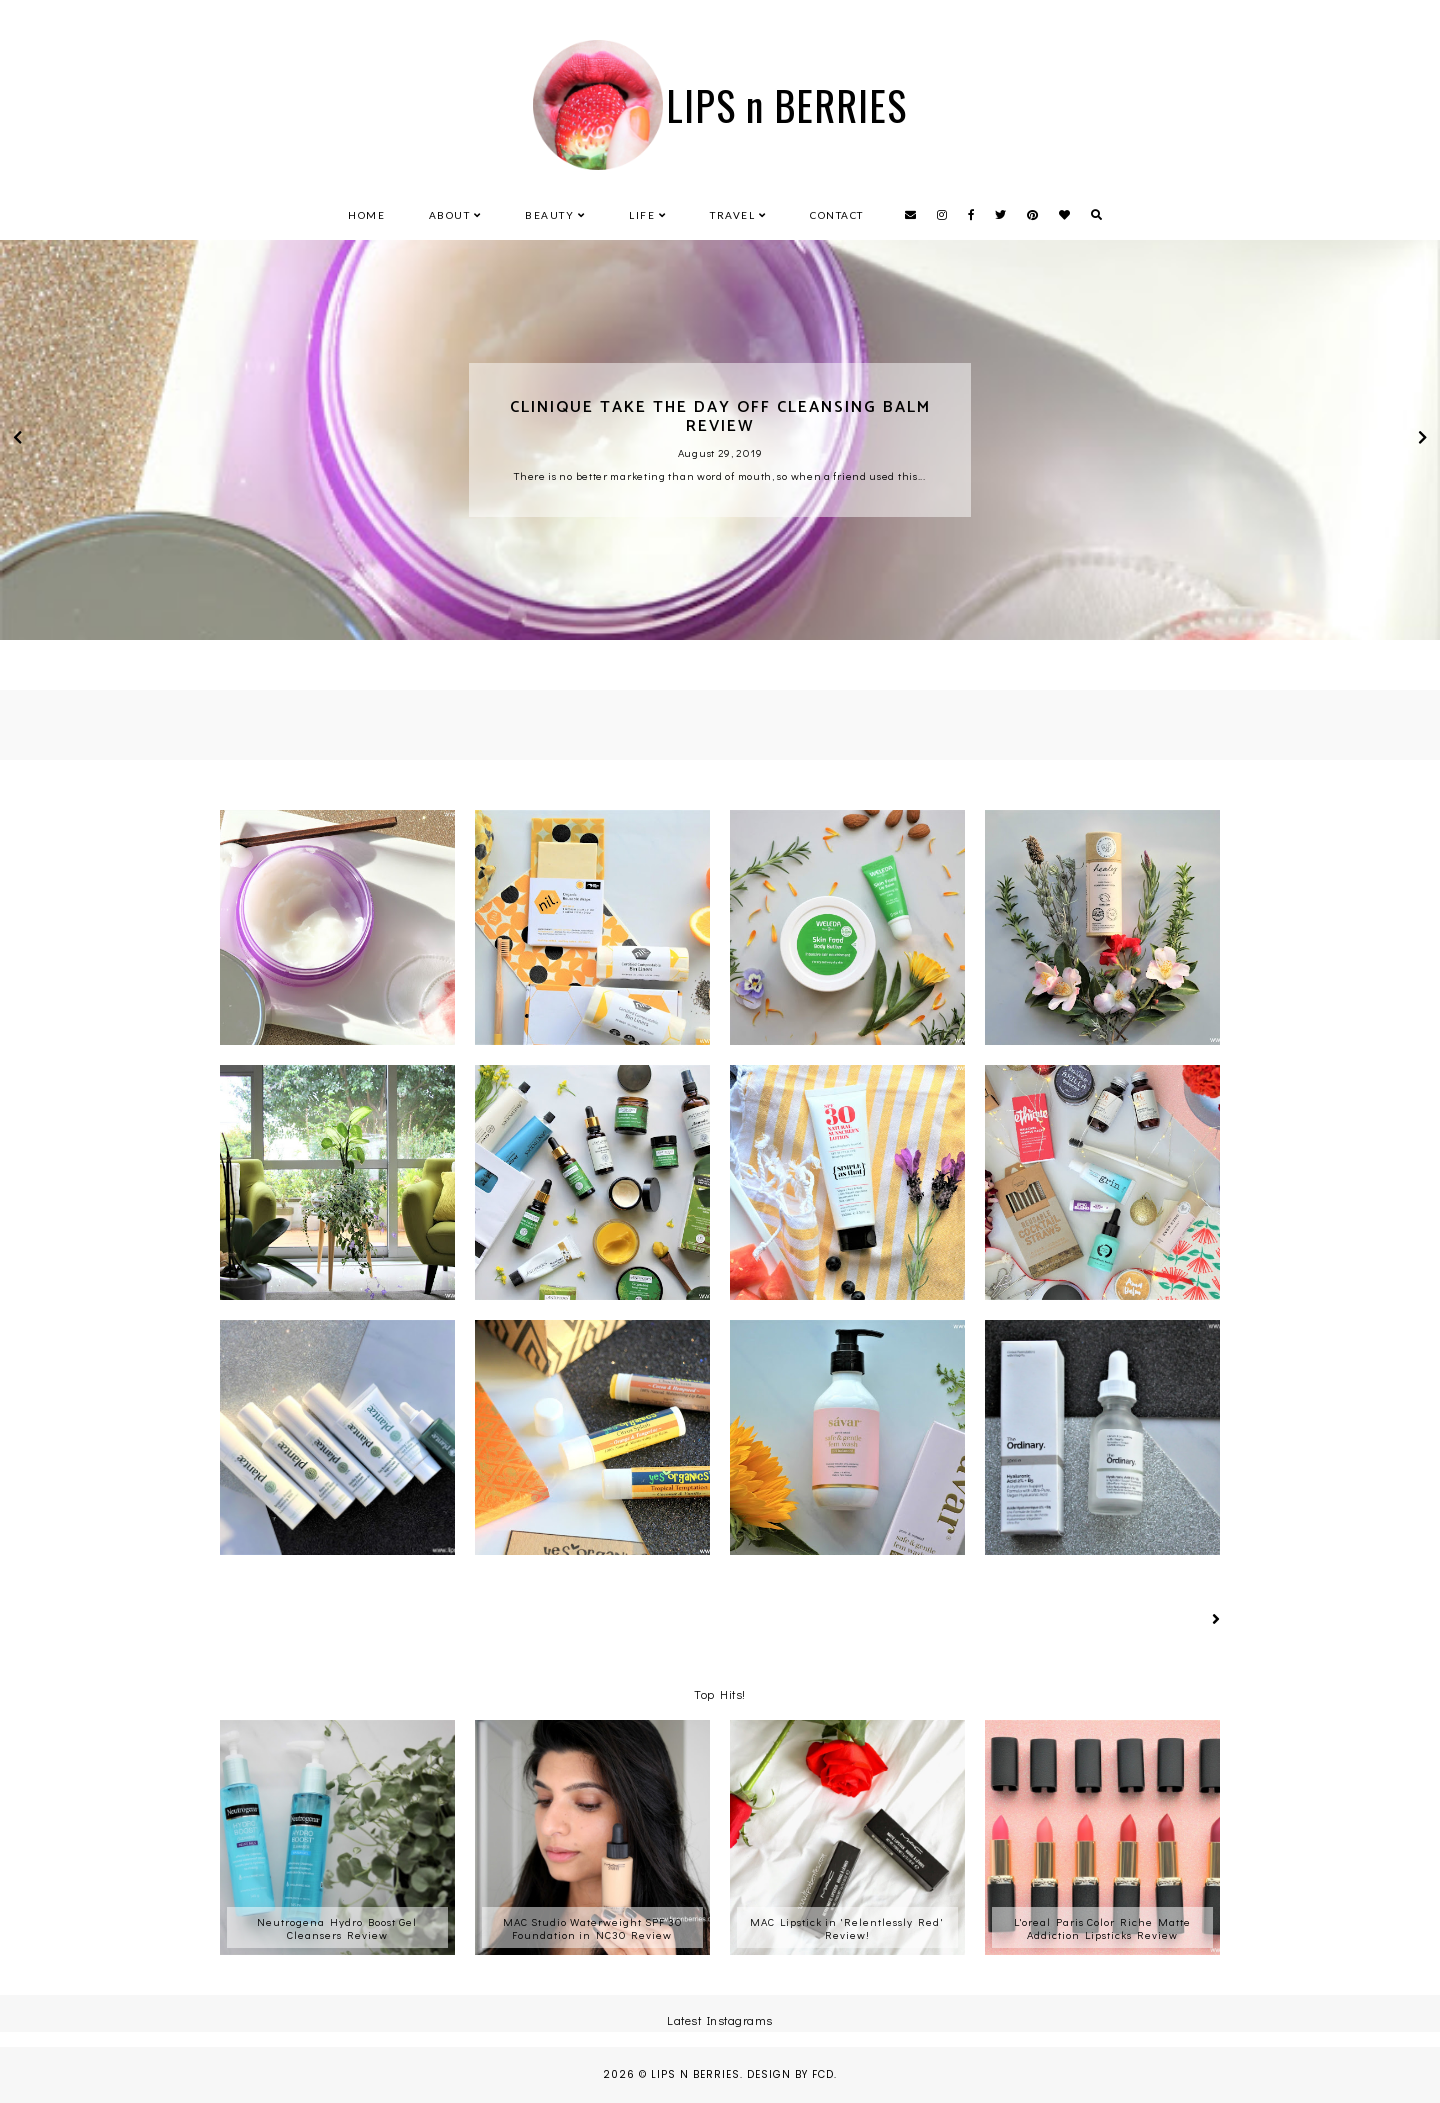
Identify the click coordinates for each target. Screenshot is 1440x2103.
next (1422, 440)
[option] (720, 440)
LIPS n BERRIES (695, 2074)
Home (366, 215)
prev (17, 440)
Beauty (549, 215)
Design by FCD (790, 2074)
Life (642, 215)
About (450, 215)
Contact (837, 215)
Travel (732, 215)
